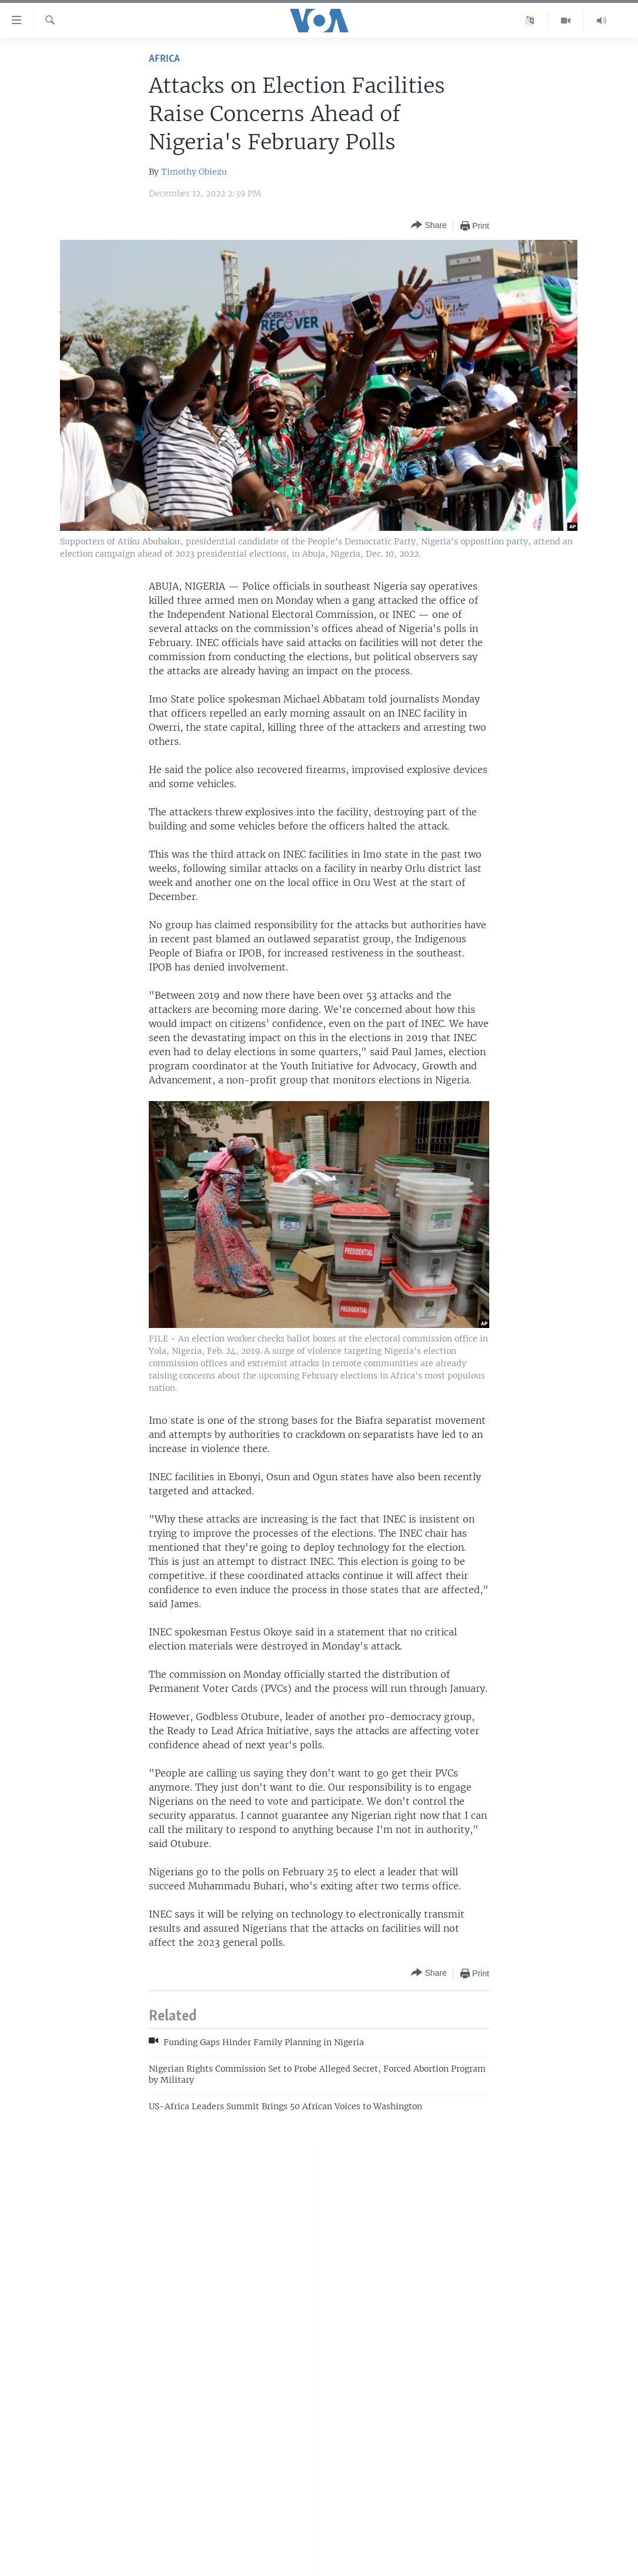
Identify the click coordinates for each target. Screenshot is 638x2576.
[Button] (428, 225)
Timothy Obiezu (194, 171)
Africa (164, 59)
